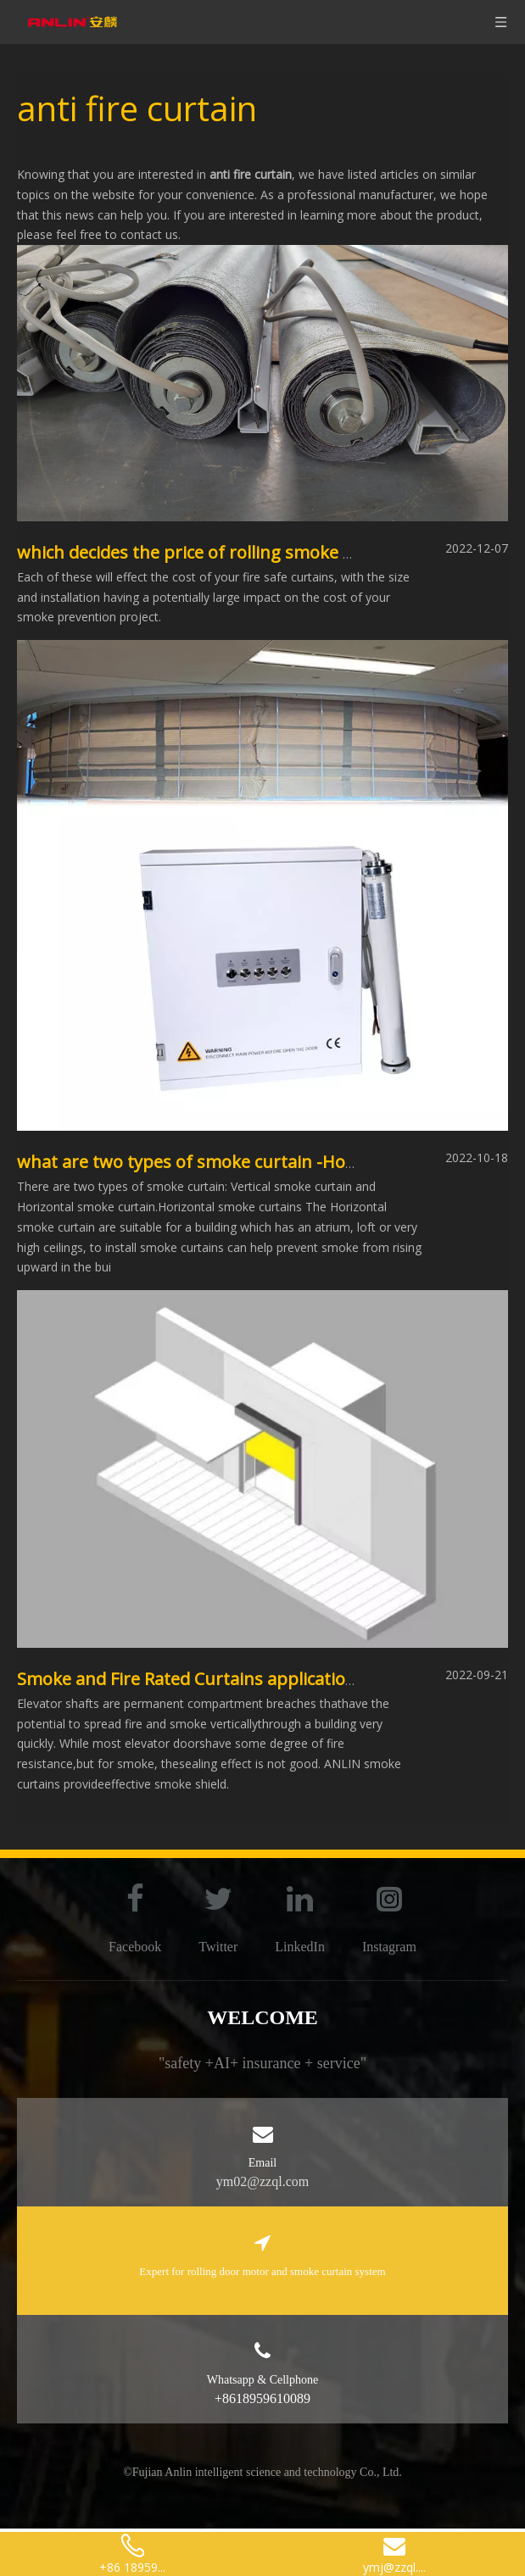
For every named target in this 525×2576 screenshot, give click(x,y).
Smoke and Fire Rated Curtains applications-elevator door (247, 1678)
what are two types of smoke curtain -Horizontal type (232, 1161)
